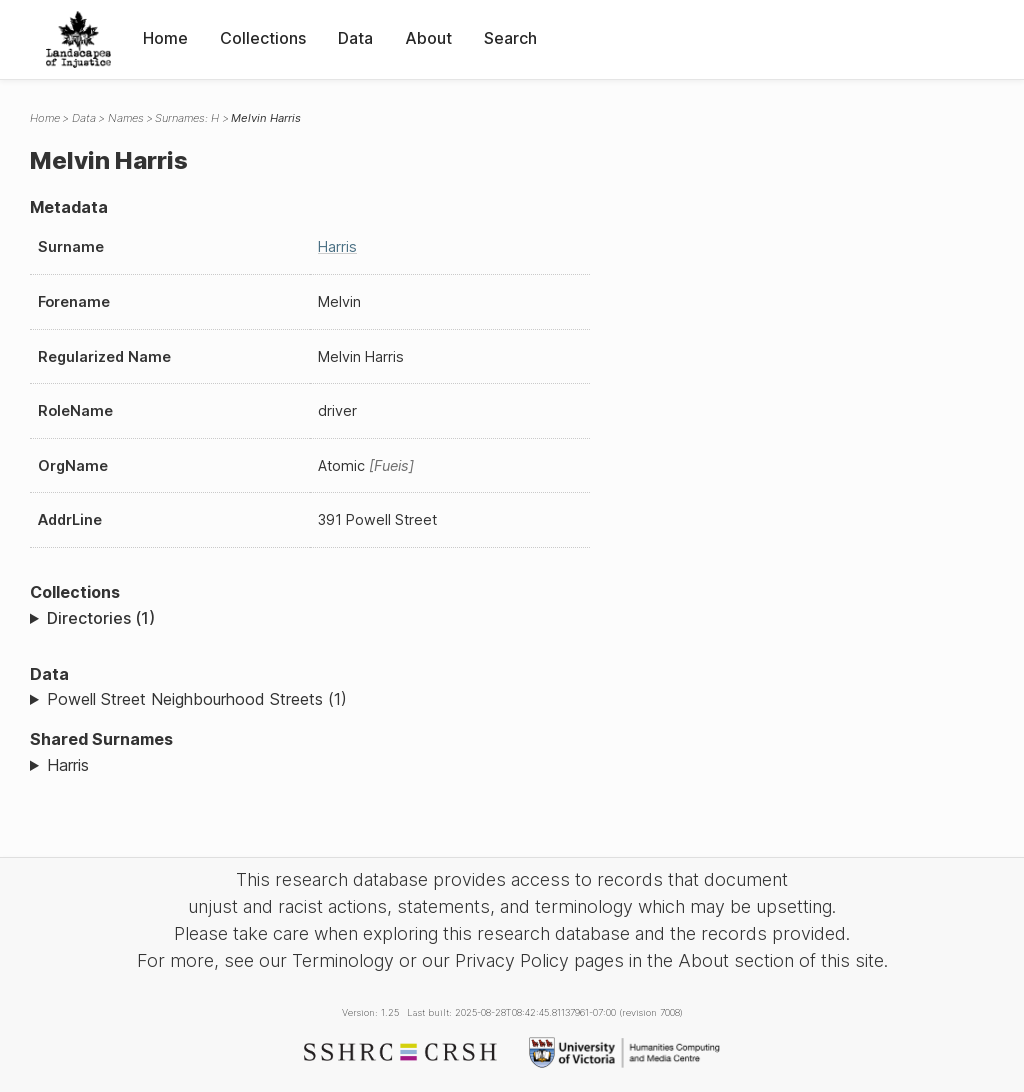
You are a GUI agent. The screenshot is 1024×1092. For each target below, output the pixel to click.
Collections (263, 38)
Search (510, 38)
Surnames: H (187, 118)
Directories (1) (101, 618)
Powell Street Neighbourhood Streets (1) (197, 699)
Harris (337, 246)
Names (126, 118)
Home (165, 38)
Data (355, 38)
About (428, 38)
